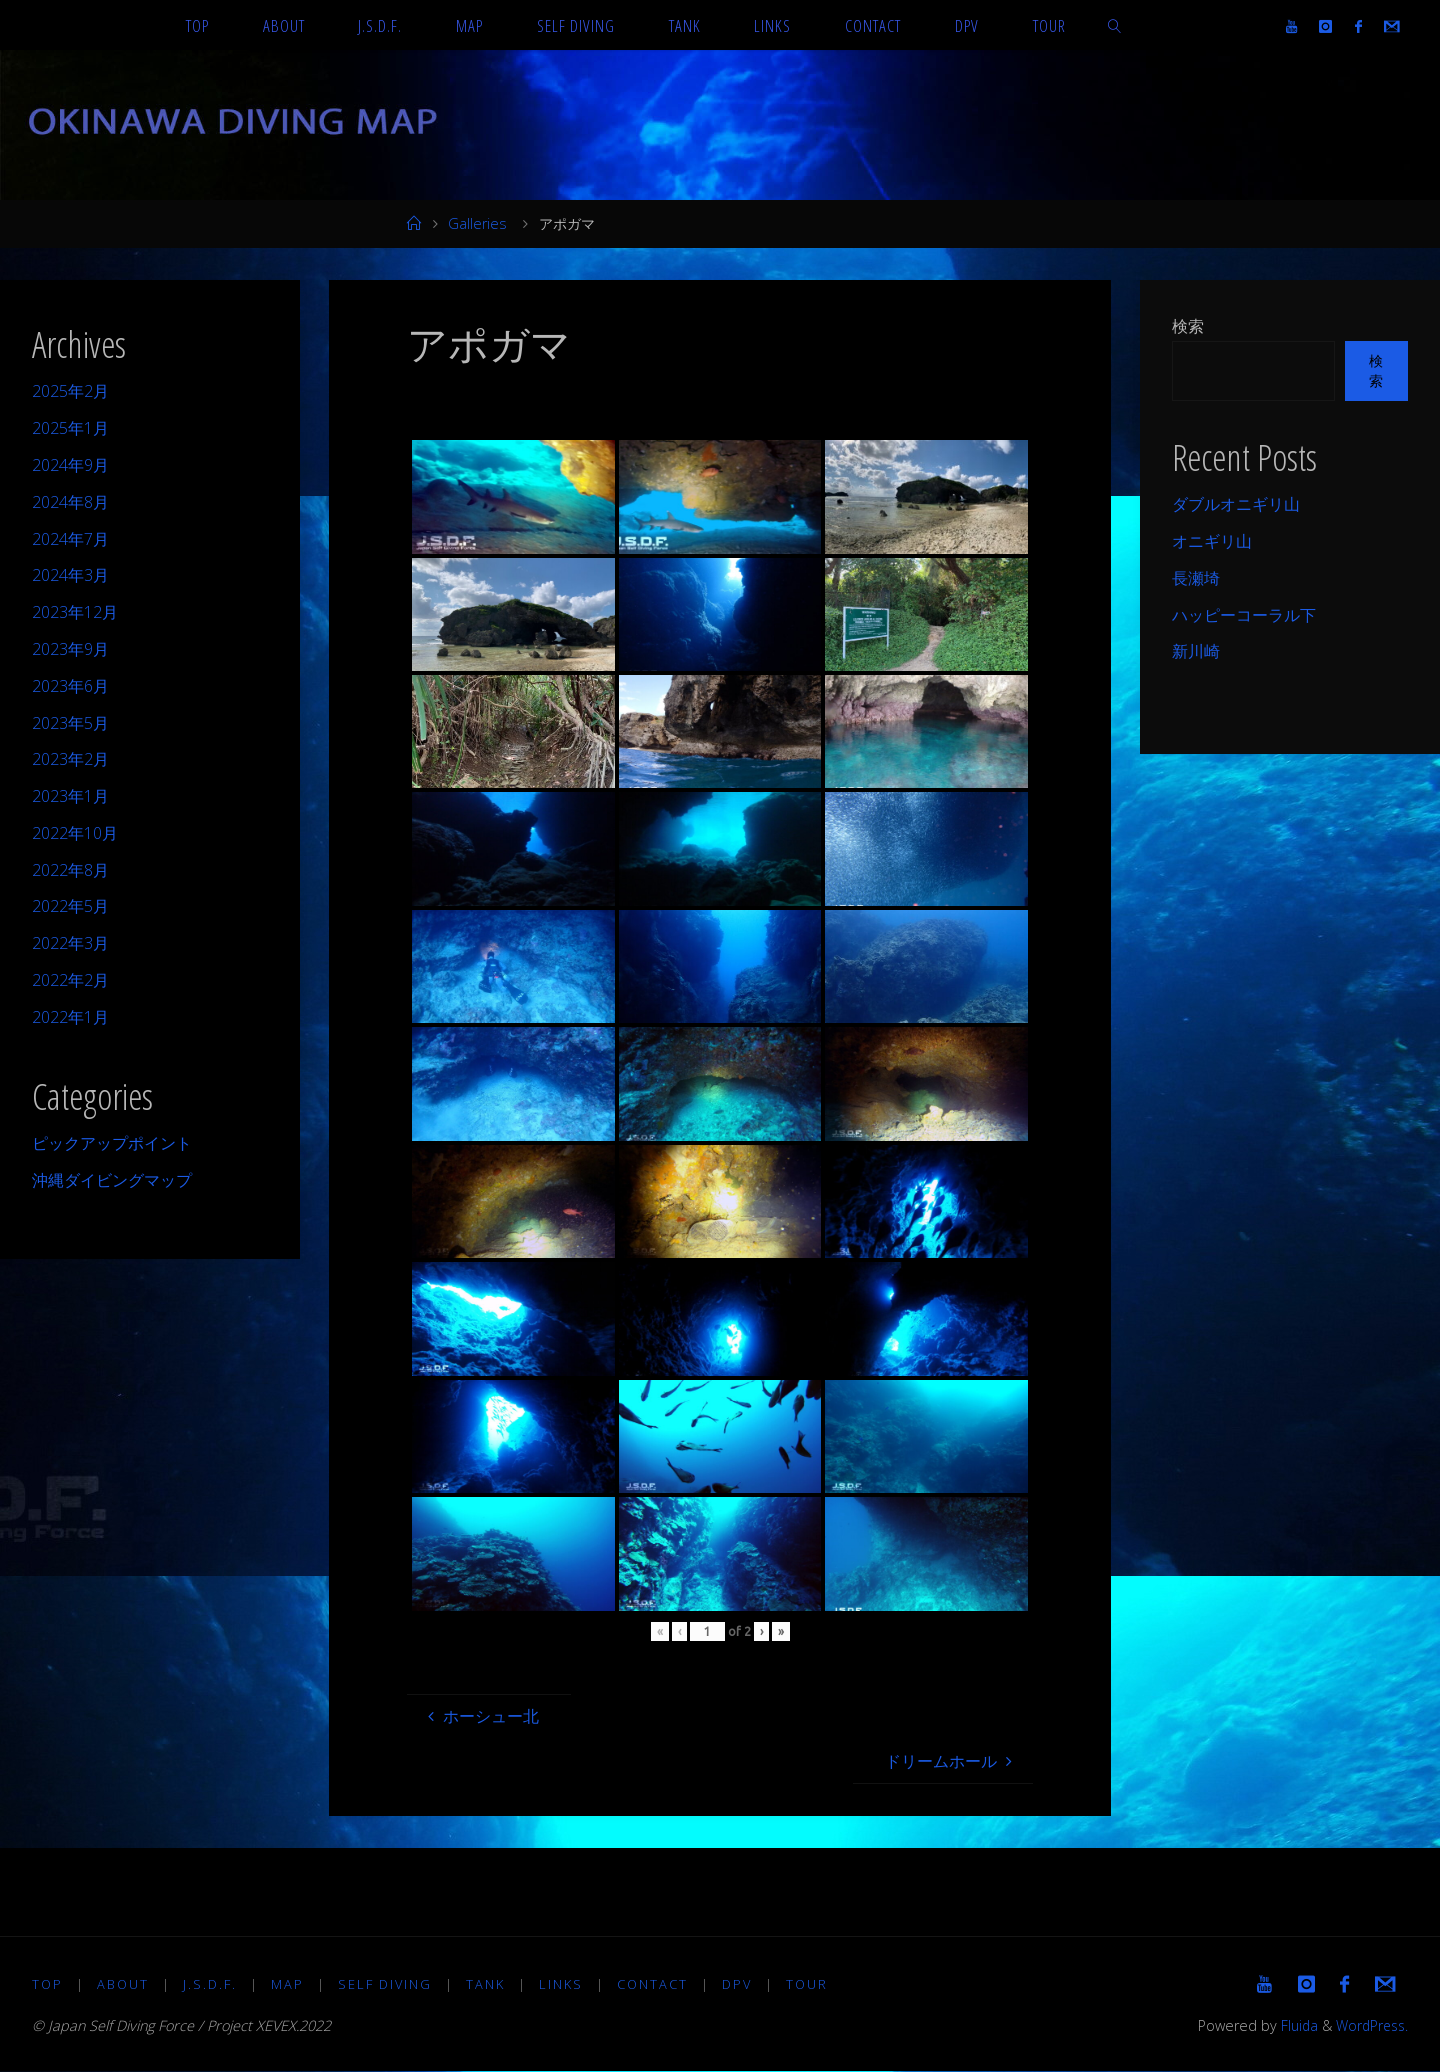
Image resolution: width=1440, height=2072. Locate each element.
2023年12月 (75, 612)
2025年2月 (70, 391)
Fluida (1292, 2026)
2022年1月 (70, 1017)
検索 (1188, 326)
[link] (1114, 25)
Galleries (477, 223)
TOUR (812, 1984)
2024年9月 (70, 465)
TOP (47, 1984)
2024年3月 (70, 575)
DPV (742, 1984)
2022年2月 (70, 980)
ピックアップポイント (112, 1143)
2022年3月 (70, 943)
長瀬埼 (1196, 578)
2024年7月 (70, 539)
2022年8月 (70, 870)
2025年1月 (70, 428)
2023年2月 (70, 759)
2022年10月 (75, 833)
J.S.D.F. (211, 1984)
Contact (656, 1984)
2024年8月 (70, 502)
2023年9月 (70, 649)
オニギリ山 (1212, 541)
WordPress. (1369, 2026)
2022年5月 (70, 906)
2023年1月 (70, 796)
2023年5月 (70, 723)
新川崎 (1196, 651)
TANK (488, 1984)
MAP (289, 1984)
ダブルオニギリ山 (1236, 504)
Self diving (387, 1984)
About (124, 1984)
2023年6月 (70, 686)
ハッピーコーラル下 (1244, 615)
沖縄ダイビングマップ (112, 1180)
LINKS (565, 1984)
